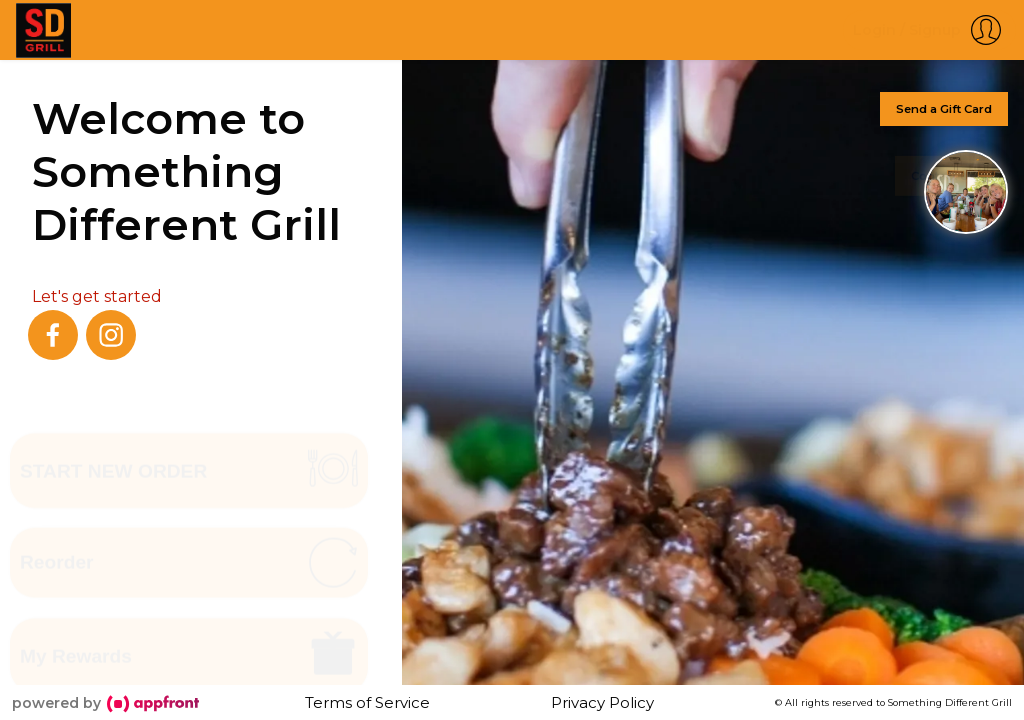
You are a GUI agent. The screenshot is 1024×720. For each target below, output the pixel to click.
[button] (929, 30)
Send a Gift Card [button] (944, 109)
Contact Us (943, 172)
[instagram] (111, 335)
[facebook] (53, 335)
